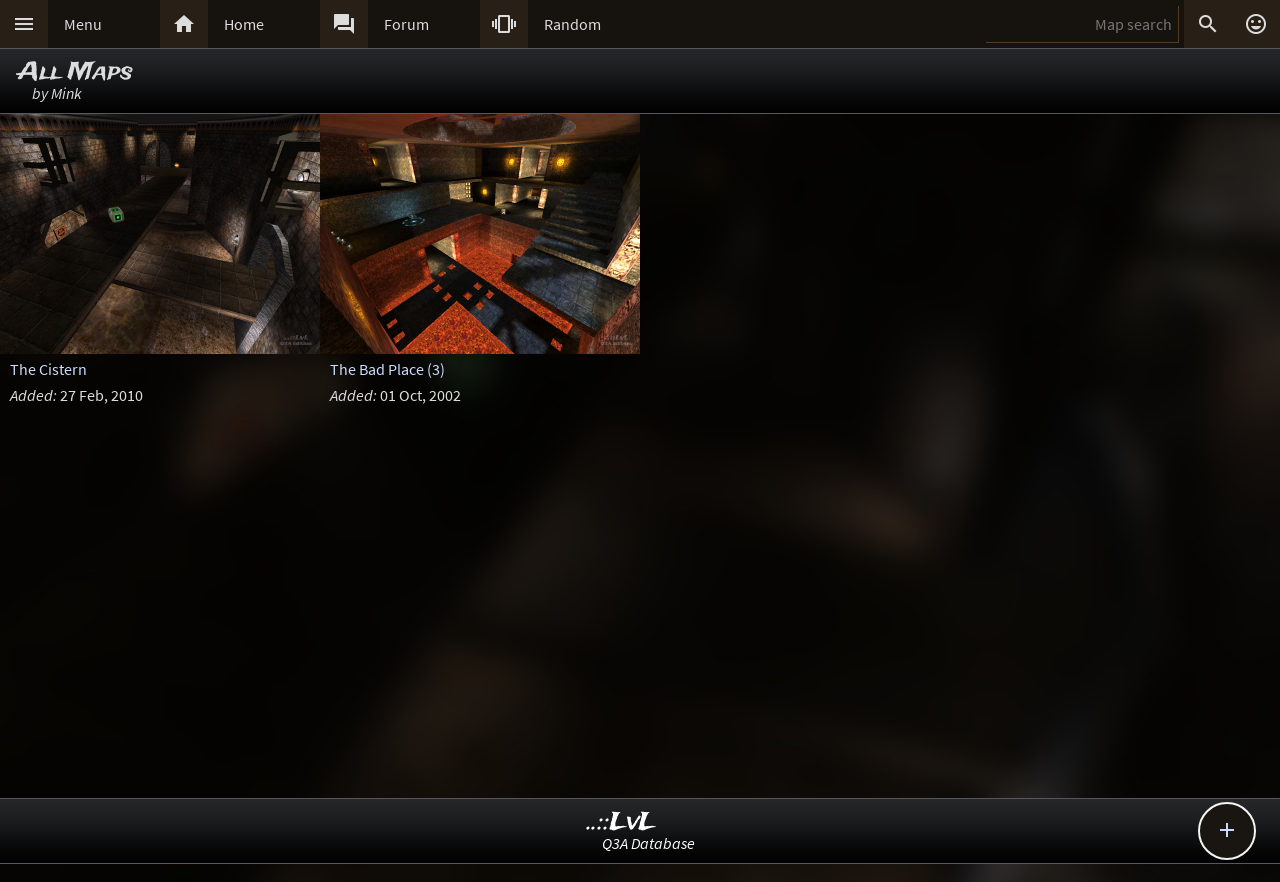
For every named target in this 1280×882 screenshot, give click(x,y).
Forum (406, 24)
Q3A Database (648, 843)
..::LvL (621, 822)
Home (244, 24)
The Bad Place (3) (387, 369)
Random (572, 24)
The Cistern (48, 369)
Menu (83, 24)
